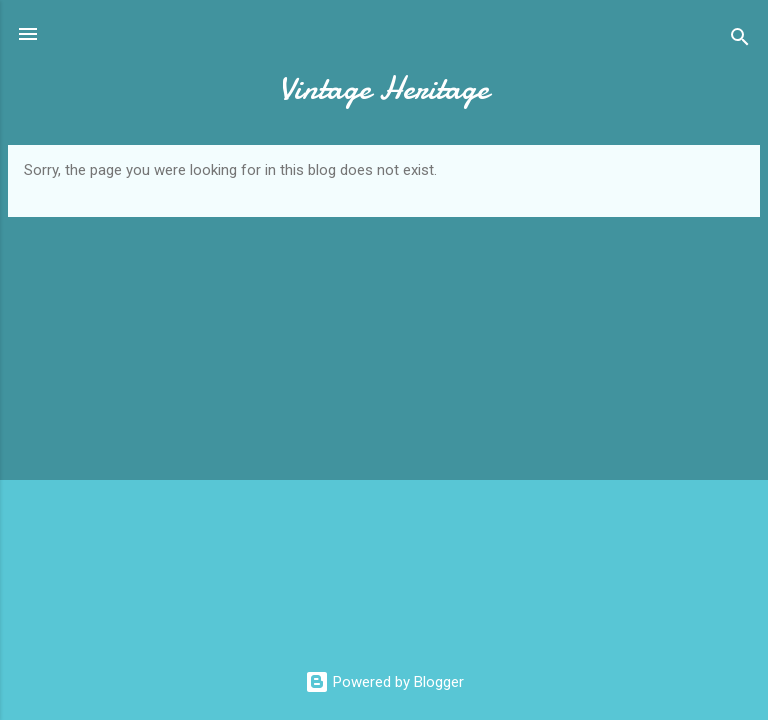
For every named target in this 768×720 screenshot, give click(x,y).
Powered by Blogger (384, 682)
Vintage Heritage (384, 88)
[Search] (740, 40)
